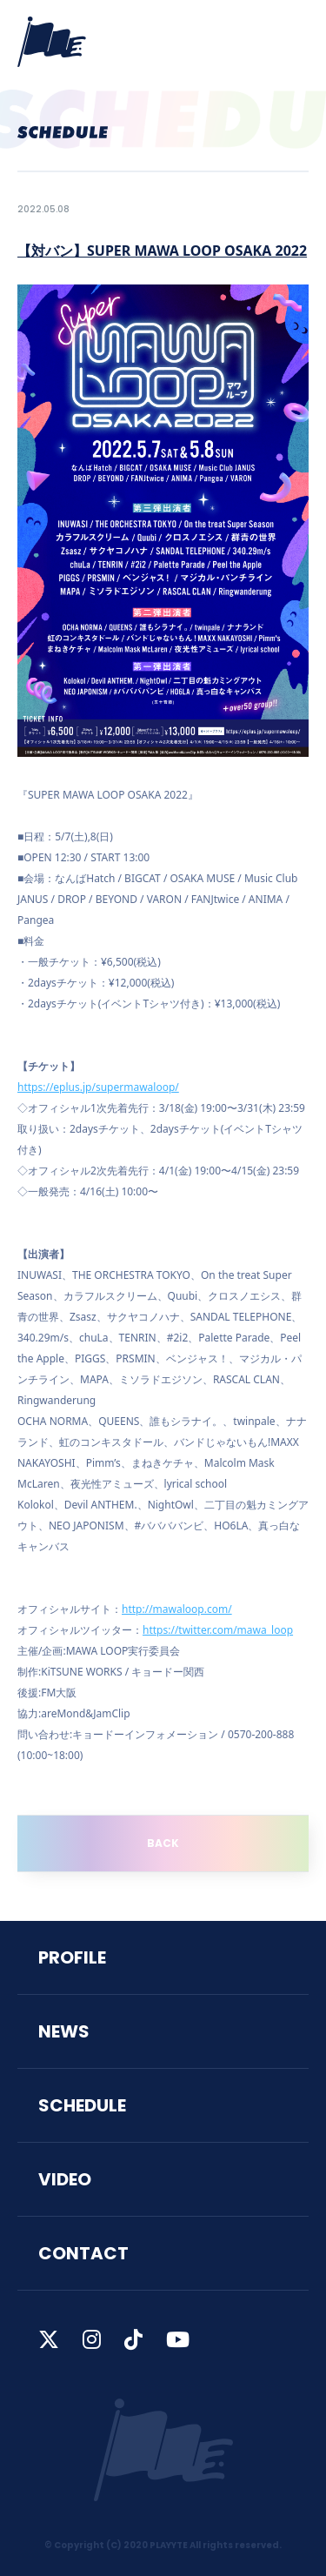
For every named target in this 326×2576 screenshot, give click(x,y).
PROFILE (72, 1957)
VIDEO (64, 2179)
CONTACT (83, 2253)
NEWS (64, 2031)
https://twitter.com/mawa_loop (218, 1630)
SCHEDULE (82, 2105)
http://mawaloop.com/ (177, 1609)
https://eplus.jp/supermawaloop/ (98, 1087)
